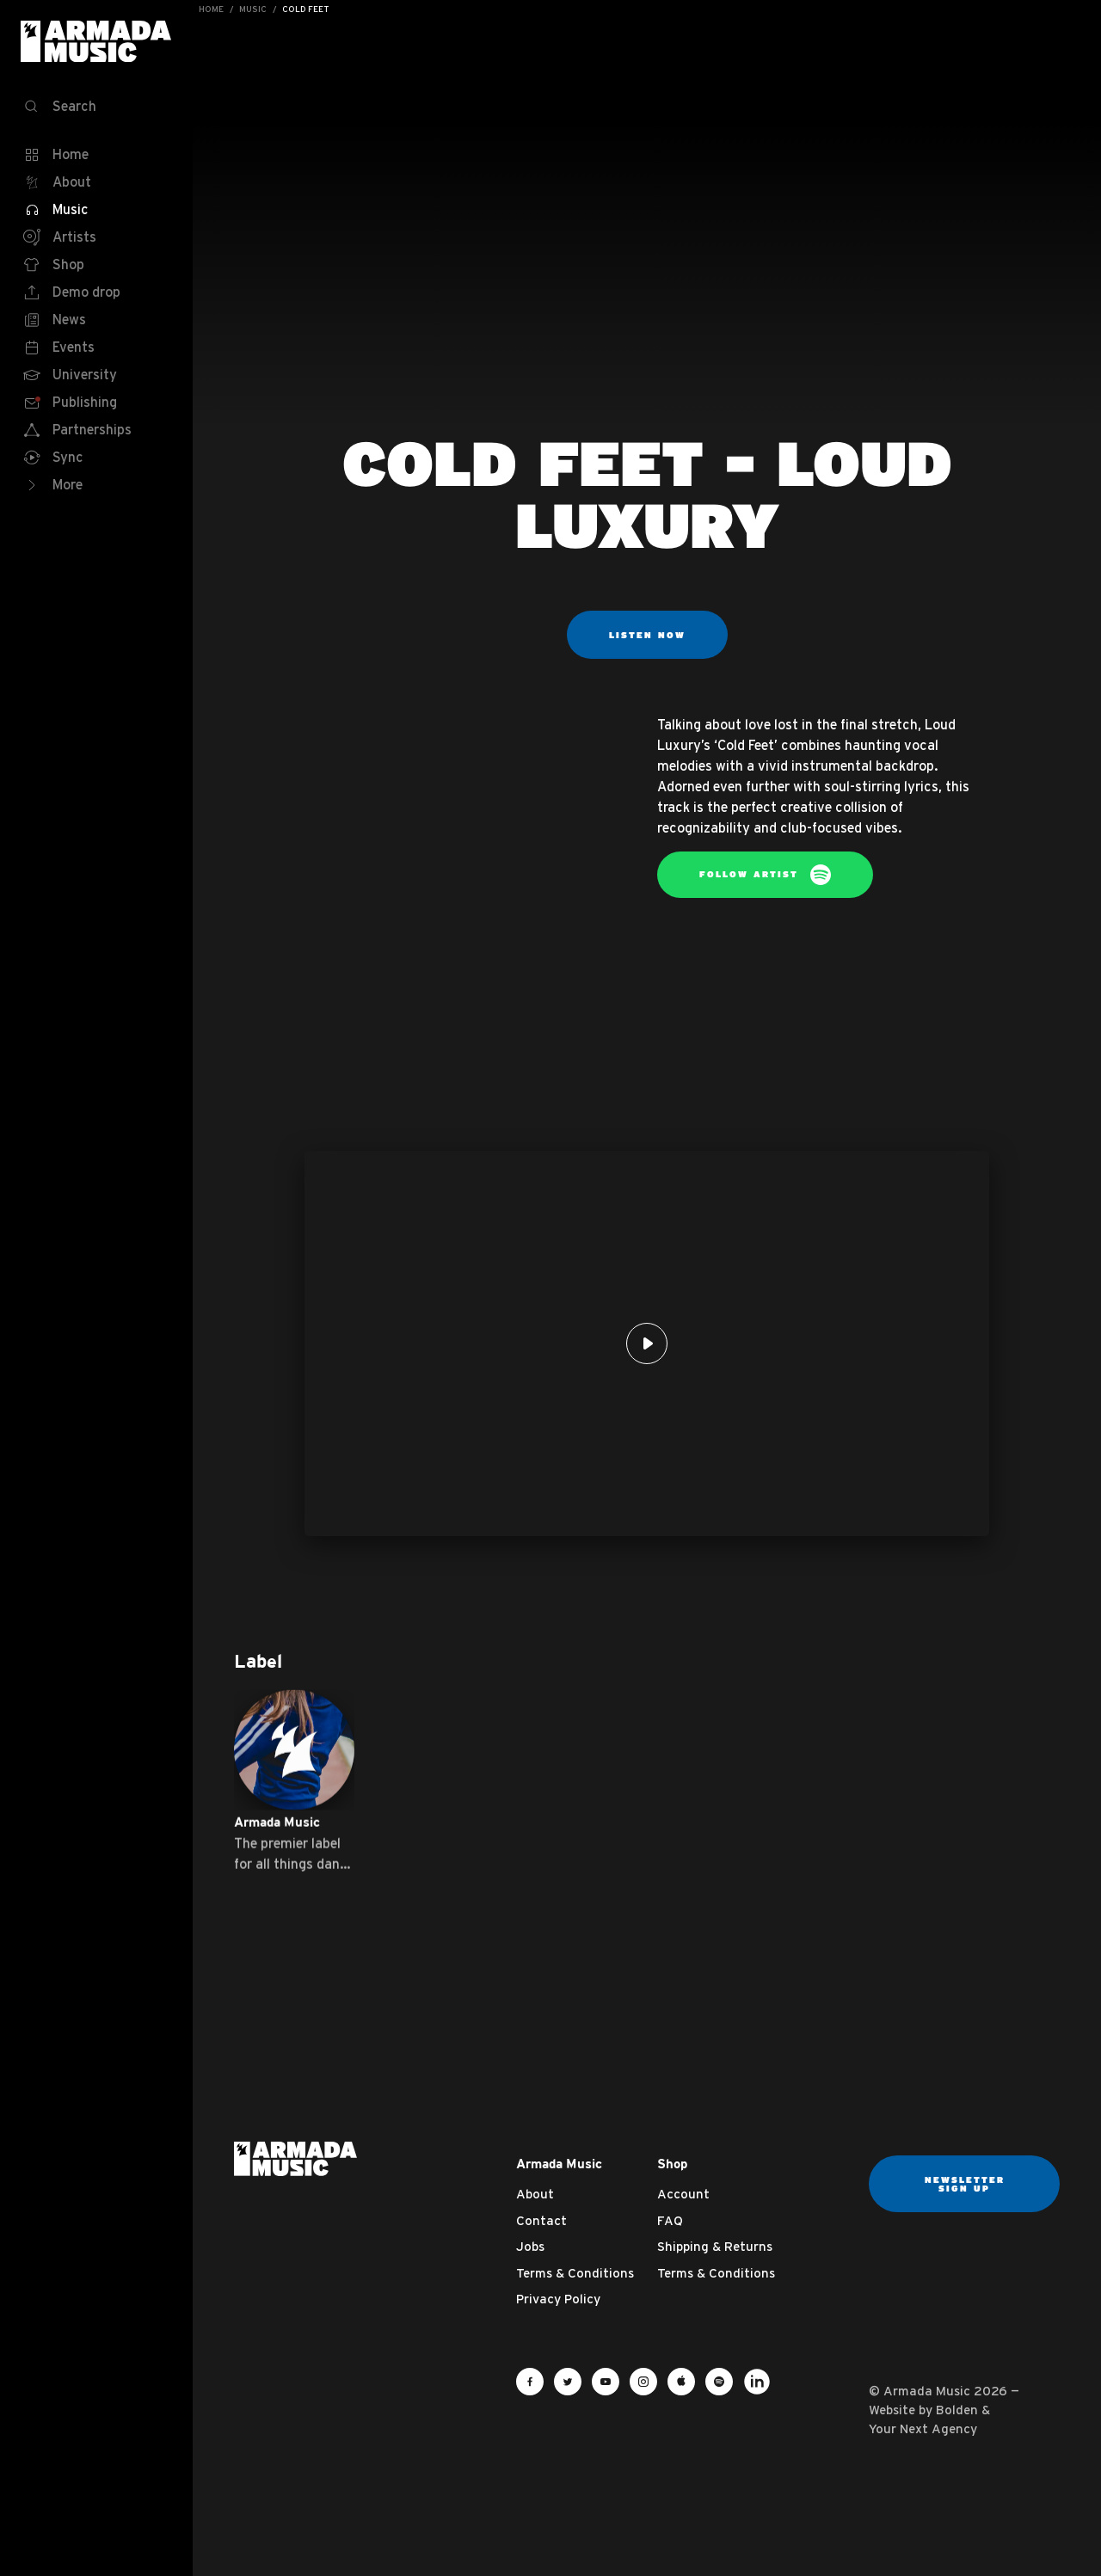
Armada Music (96, 41)
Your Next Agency (923, 2428)
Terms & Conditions (575, 2273)
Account (683, 2193)
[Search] (96, 106)
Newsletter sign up (965, 2183)
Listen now (647, 635)
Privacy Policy (558, 2298)
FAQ (670, 2220)
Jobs (530, 2246)
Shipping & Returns (714, 2246)
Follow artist (765, 874)
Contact (541, 2220)
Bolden (957, 2409)
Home (211, 9)
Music (253, 9)
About (535, 2193)
